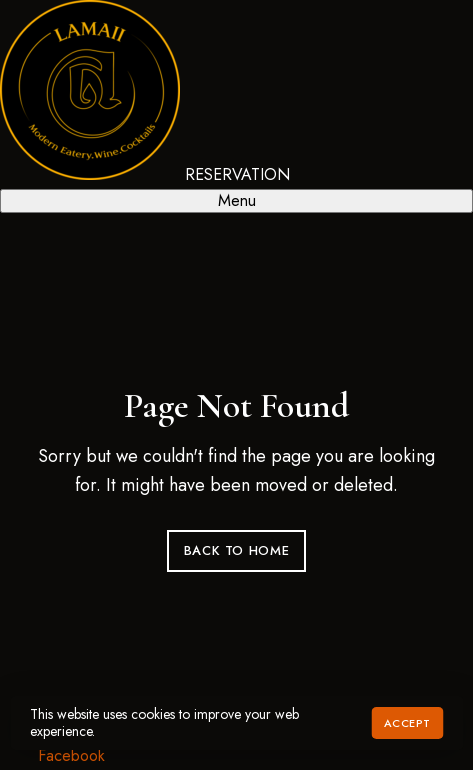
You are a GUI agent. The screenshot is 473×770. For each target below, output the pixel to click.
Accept (407, 723)
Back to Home (237, 550)
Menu (237, 200)
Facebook (71, 755)
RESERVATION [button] (237, 174)
